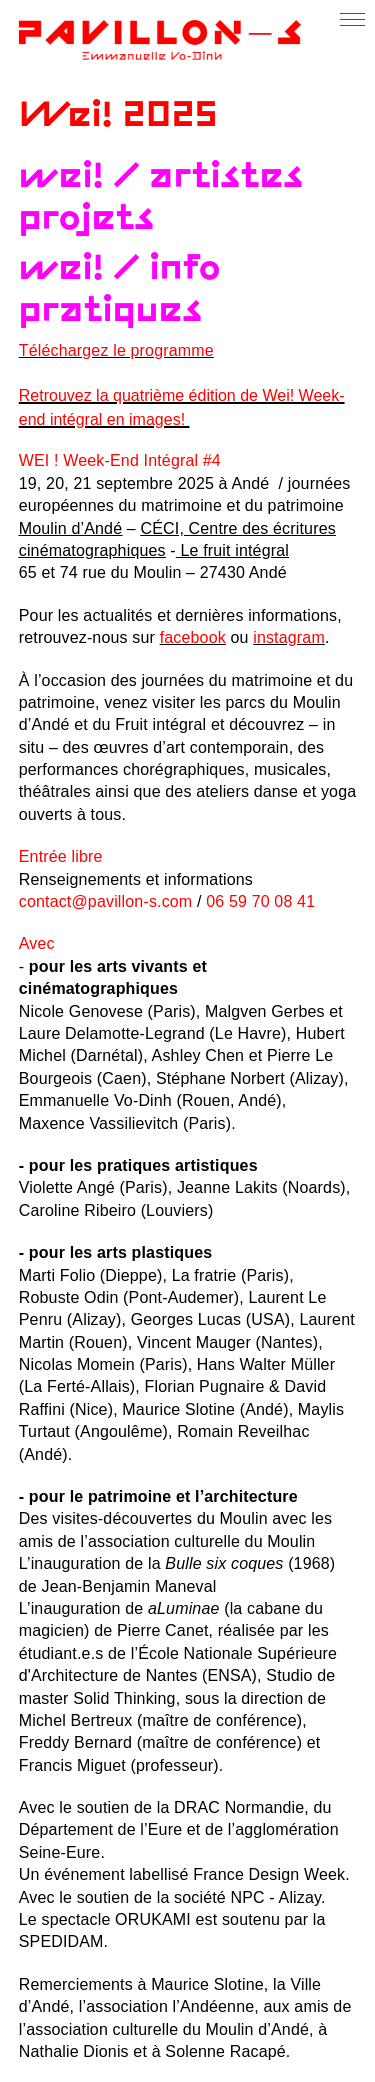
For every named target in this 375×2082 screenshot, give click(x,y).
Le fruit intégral (234, 550)
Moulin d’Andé (70, 528)
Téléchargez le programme (116, 350)
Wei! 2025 (118, 116)
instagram (289, 637)
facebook (193, 637)
